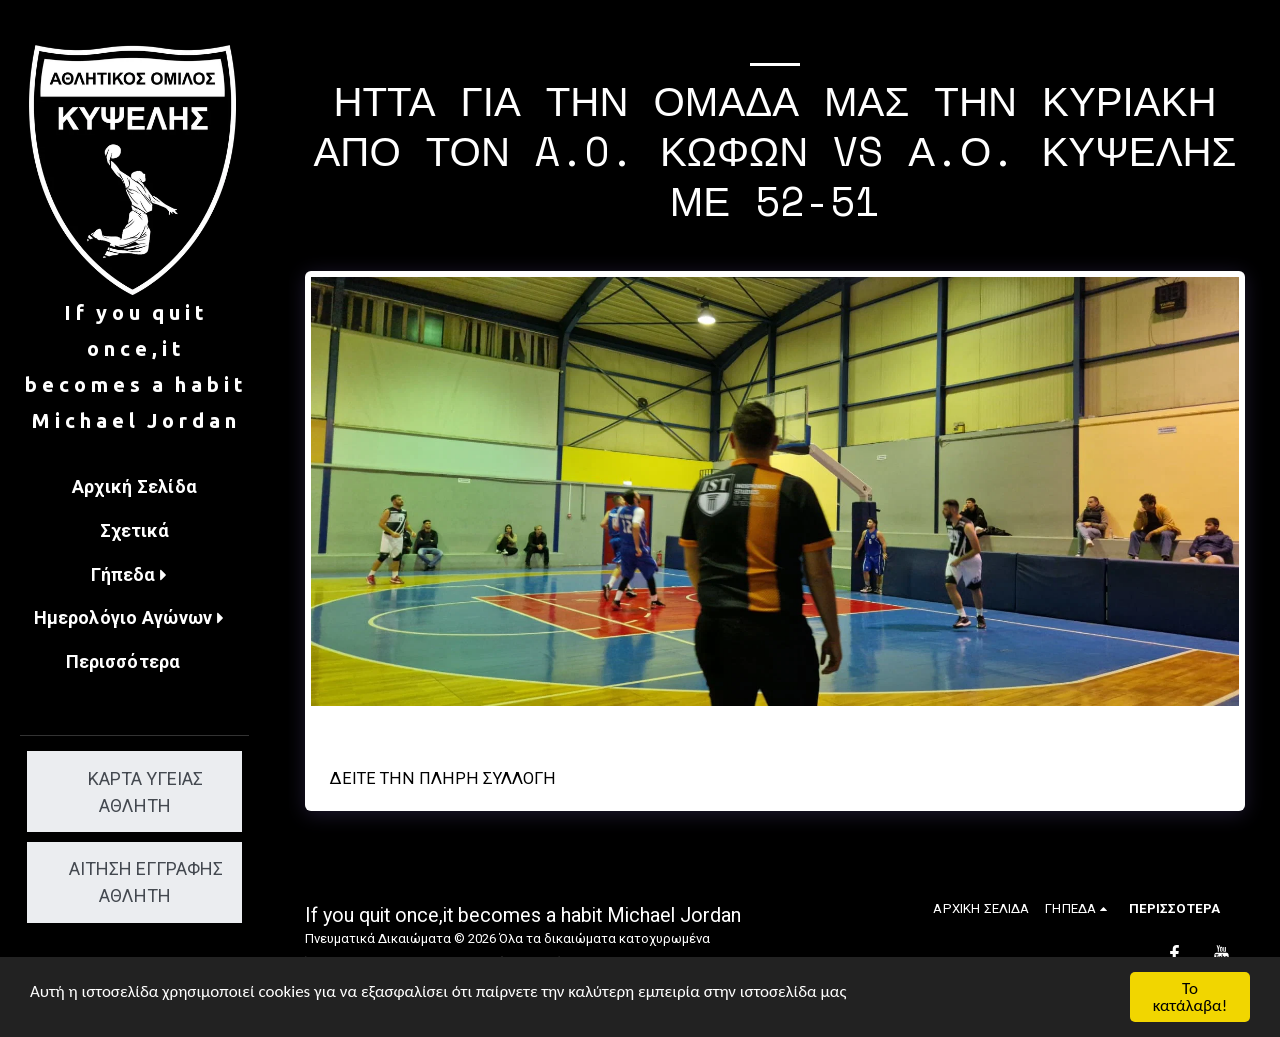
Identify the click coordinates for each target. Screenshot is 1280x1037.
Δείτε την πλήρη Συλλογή (443, 778)
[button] (135, 576)
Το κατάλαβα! (1190, 997)
